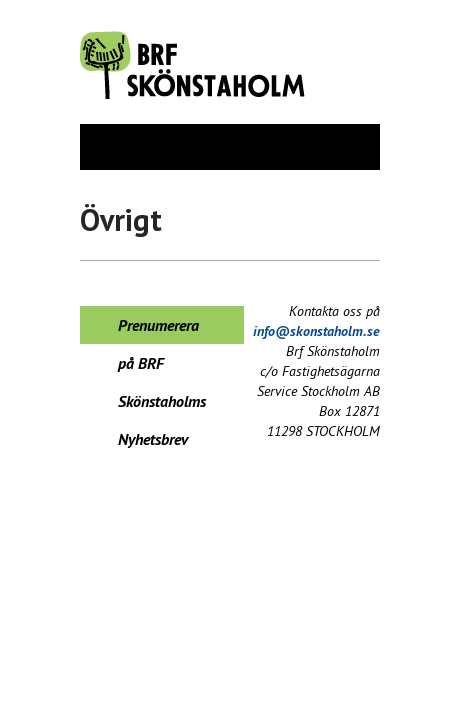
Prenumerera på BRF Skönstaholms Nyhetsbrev (162, 329)
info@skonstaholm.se (316, 331)
